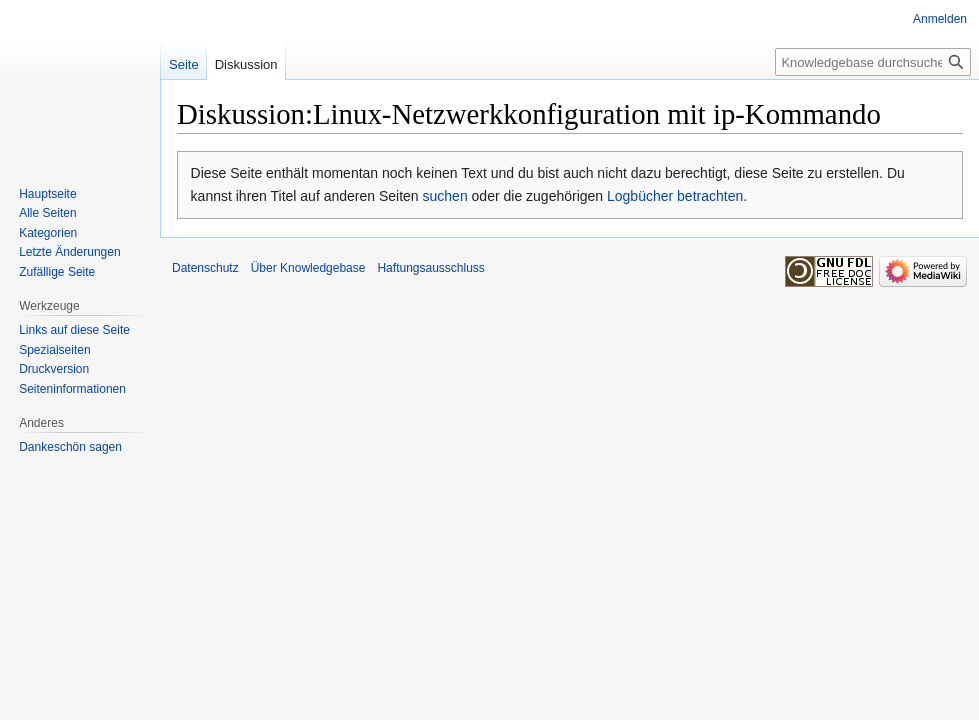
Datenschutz (205, 268)
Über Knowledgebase (308, 268)
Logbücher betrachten (675, 196)
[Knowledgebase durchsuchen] (873, 62)
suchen (445, 196)
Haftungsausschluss (430, 268)
